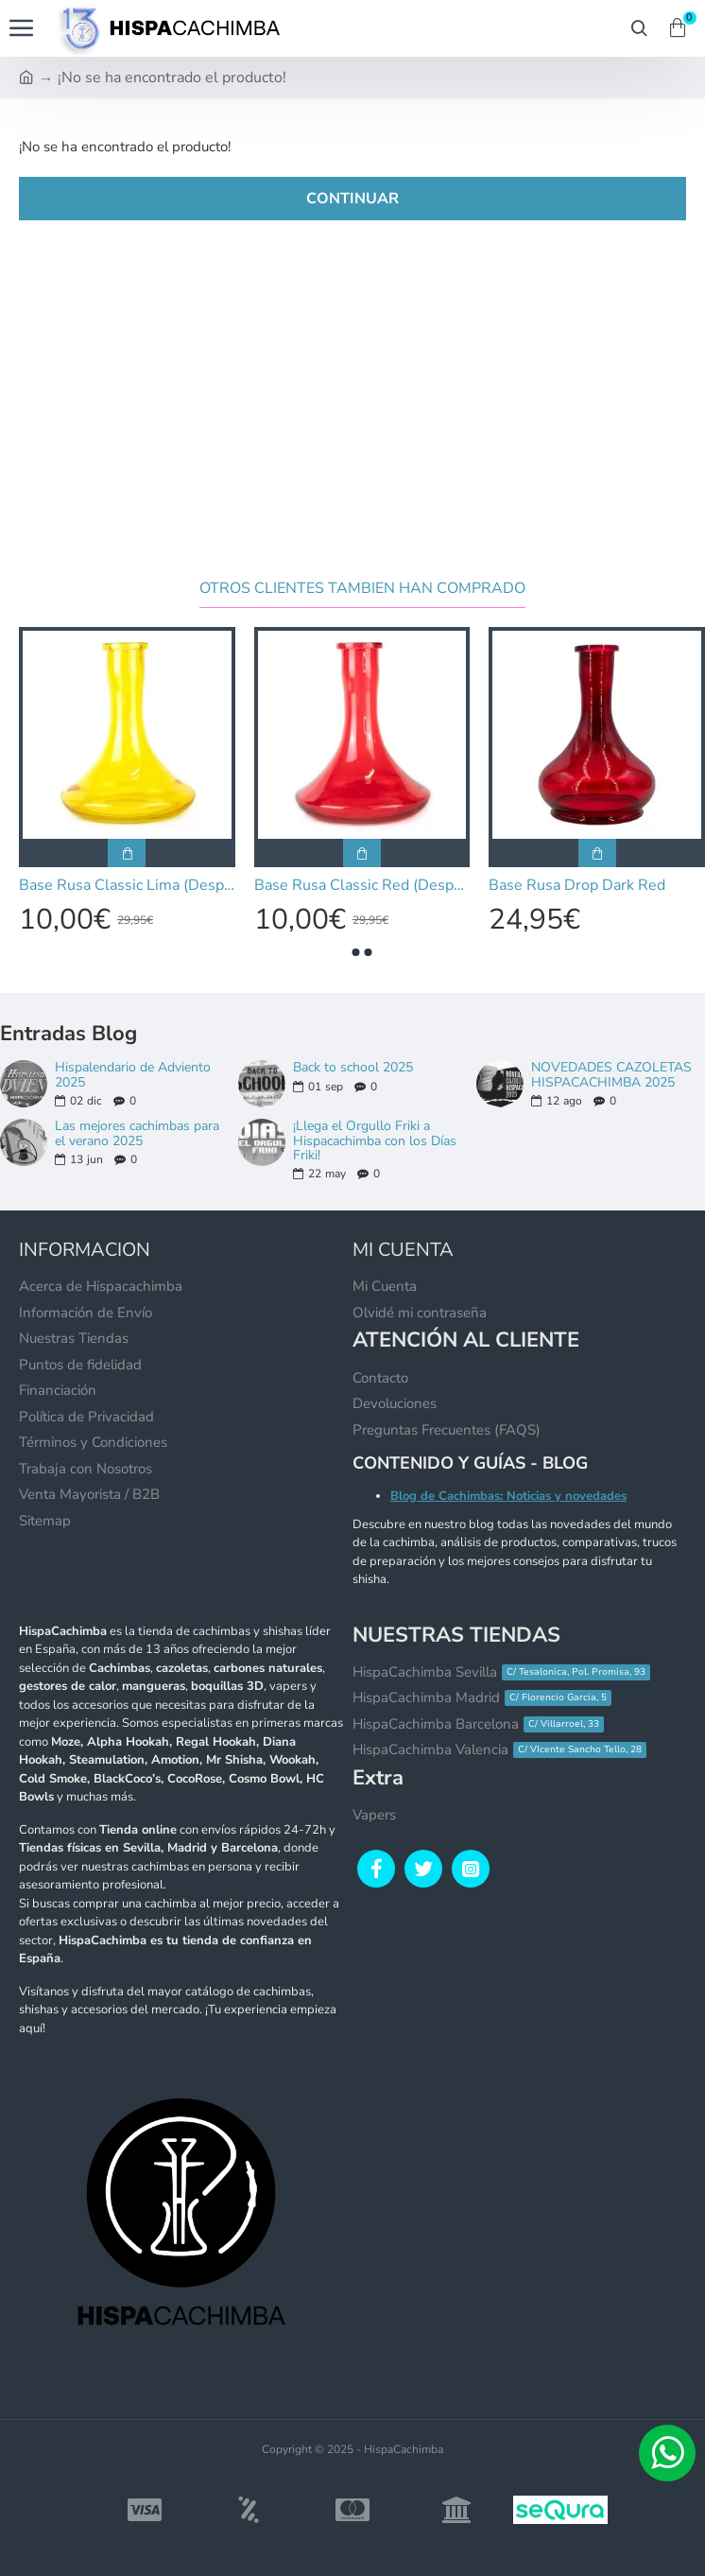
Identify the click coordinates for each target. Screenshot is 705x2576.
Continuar (352, 198)
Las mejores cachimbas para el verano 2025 (137, 1133)
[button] (356, 952)
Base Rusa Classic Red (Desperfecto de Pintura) (362, 886)
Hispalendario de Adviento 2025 (133, 1074)
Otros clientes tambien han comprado (362, 589)
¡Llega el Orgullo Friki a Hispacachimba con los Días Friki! (374, 1140)
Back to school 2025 (353, 1067)
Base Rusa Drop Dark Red (577, 886)
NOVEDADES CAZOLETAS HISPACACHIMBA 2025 (611, 1074)
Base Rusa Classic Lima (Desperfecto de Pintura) (127, 886)
